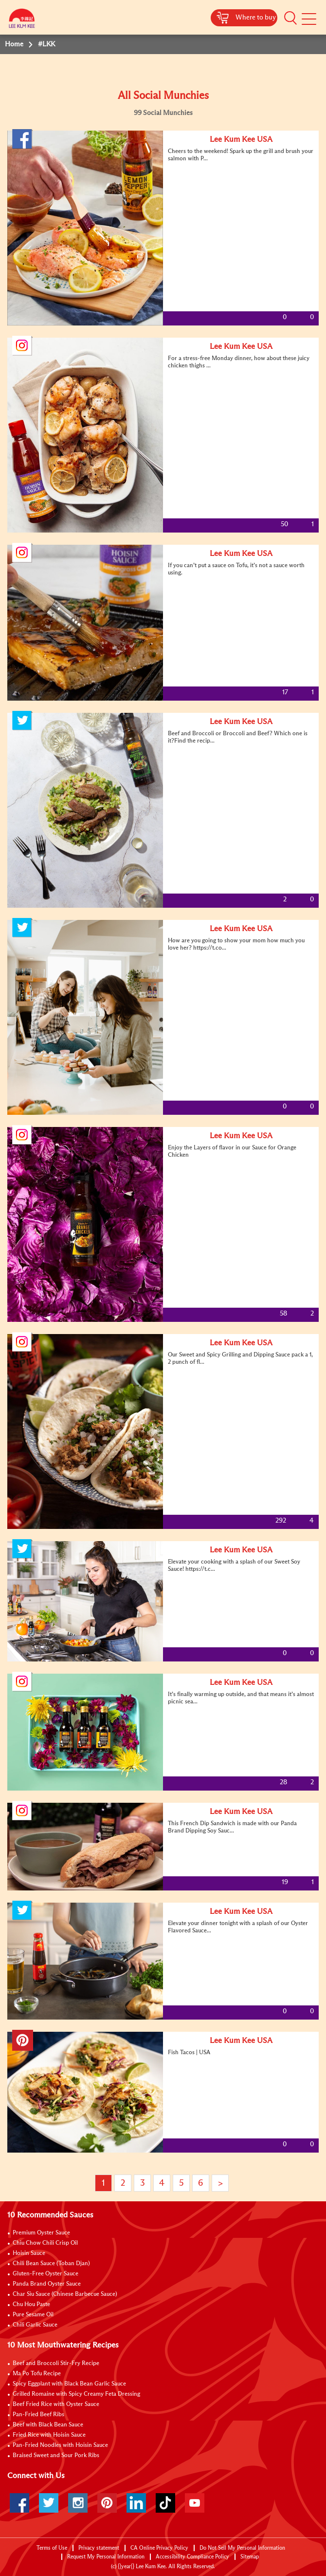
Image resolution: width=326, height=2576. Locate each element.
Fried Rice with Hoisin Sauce (49, 2435)
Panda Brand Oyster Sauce (47, 2284)
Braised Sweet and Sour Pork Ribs (56, 2456)
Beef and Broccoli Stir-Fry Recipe (56, 2363)
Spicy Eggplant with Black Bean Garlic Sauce (69, 2384)
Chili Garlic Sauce (35, 2325)
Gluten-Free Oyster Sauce (45, 2274)
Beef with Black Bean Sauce (48, 2425)
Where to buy (255, 17)
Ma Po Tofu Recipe (37, 2374)
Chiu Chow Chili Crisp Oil (45, 2243)
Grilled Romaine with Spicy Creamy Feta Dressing (76, 2394)
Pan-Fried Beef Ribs (38, 2415)
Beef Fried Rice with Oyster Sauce (56, 2404)
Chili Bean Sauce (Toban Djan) (51, 2264)
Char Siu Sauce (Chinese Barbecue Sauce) (65, 2294)
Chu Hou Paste (31, 2305)
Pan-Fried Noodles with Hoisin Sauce (60, 2445)
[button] (290, 18)
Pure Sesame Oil (33, 2315)
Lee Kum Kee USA (241, 139)
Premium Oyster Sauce (41, 2233)
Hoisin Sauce (29, 2253)
